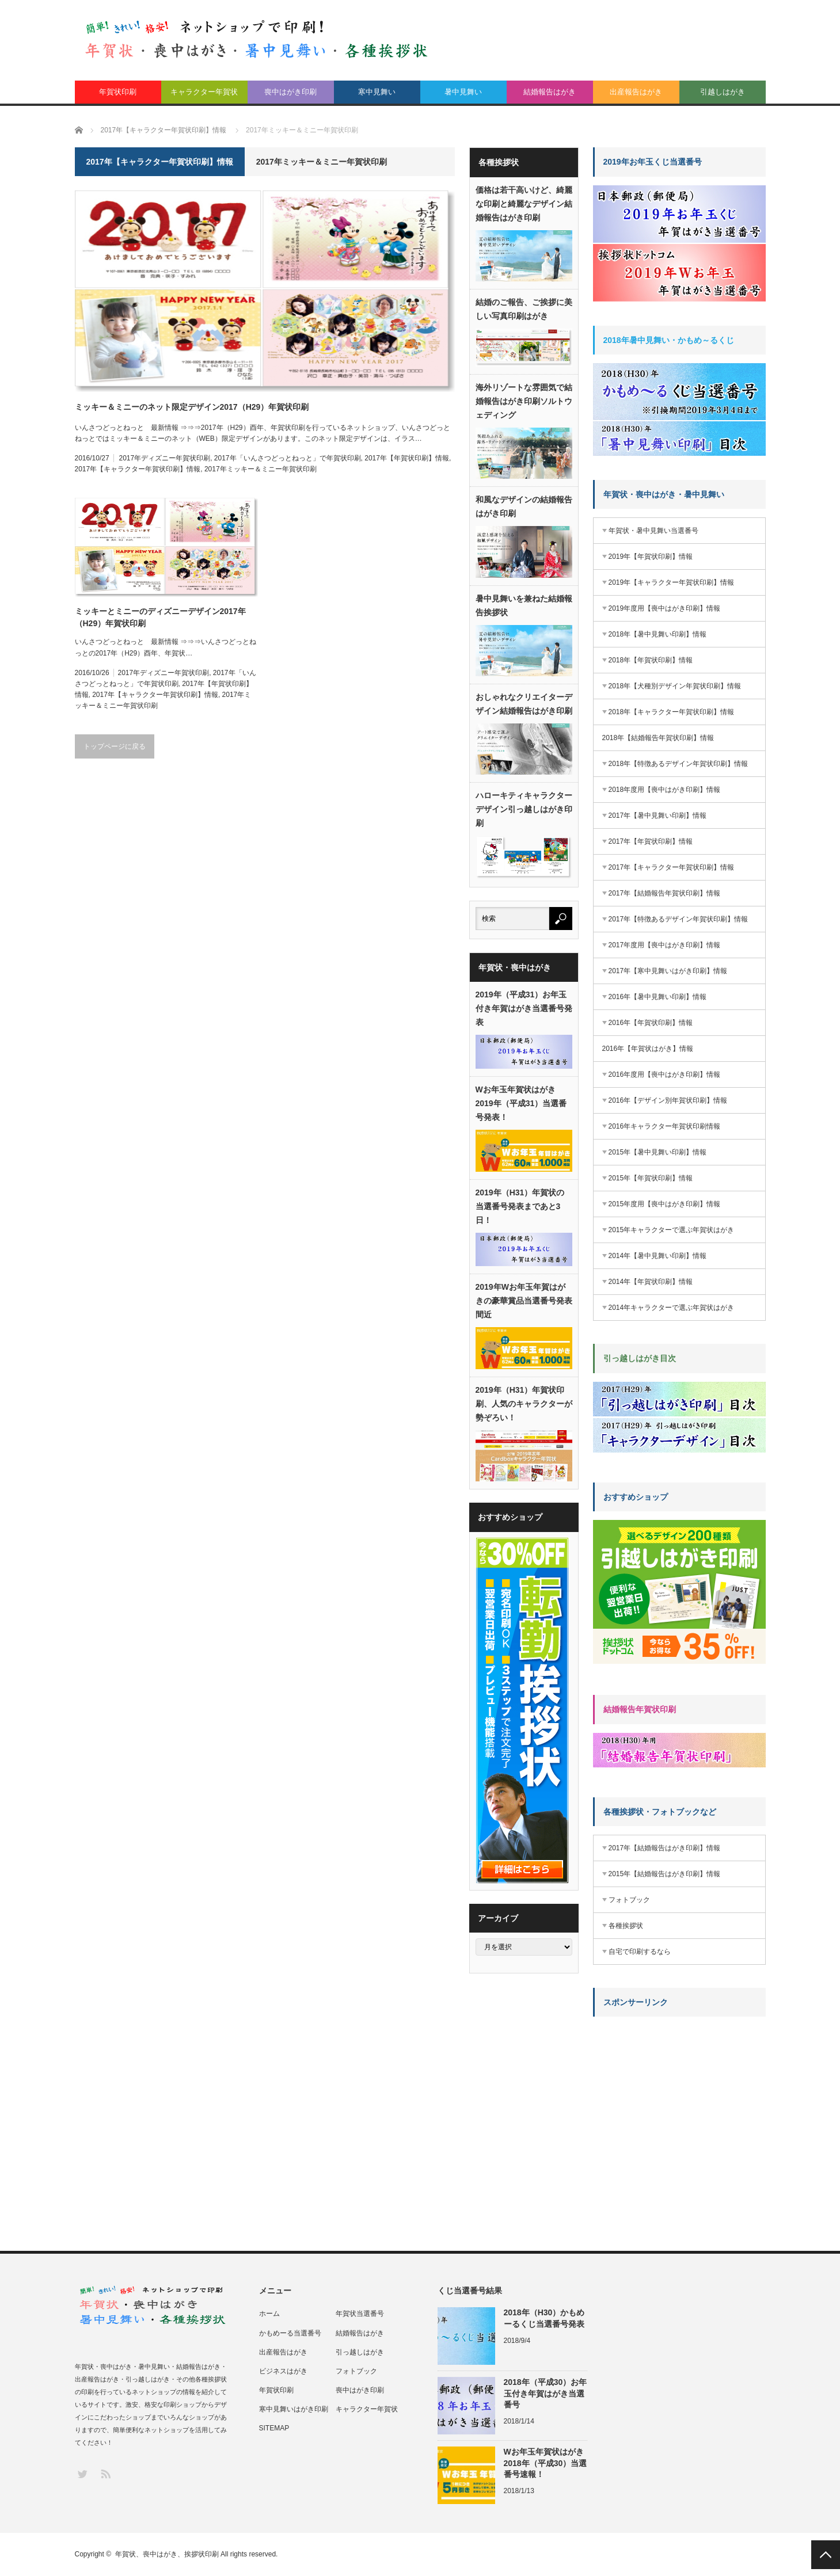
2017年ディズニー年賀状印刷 (164, 458)
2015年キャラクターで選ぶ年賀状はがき (672, 1230)
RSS (105, 2473)
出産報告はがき (636, 91)
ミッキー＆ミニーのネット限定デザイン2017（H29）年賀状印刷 (192, 406)
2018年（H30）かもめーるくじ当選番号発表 (544, 2318)
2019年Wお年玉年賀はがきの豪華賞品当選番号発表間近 (524, 1300)
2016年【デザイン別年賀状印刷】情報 (668, 1100)
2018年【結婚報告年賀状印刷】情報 (658, 738)
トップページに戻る (114, 746)
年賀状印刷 (117, 91)
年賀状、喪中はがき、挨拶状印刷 (167, 2554)
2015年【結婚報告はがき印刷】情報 (665, 1874)
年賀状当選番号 (360, 2314)
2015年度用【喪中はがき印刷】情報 (665, 1204)
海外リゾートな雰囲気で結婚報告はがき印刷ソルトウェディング (524, 401)
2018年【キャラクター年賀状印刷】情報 (672, 712)
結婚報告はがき (549, 91)
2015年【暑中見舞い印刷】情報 (658, 1152)
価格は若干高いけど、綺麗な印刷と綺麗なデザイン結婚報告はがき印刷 (524, 203)
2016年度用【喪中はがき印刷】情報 (665, 1074)
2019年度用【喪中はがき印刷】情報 (665, 608)
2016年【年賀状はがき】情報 (648, 1049)
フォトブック (629, 1900)
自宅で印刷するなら (640, 1952)
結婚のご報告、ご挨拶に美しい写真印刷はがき (524, 309)
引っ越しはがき (360, 2352)
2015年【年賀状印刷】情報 (651, 1178)
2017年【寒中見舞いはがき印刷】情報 (668, 971)
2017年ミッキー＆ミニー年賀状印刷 (260, 469)
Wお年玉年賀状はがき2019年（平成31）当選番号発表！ (521, 1103)
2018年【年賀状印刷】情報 (651, 660)
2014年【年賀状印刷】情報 (651, 1282)
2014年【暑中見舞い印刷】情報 (658, 1256)
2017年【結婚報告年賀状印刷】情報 (665, 893)
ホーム (269, 2314)
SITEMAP (274, 2428)
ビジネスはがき (283, 2371)
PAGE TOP (825, 2554)
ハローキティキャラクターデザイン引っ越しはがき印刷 (524, 809)
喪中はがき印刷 (290, 91)
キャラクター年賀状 (204, 91)
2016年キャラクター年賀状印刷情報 (665, 1126)
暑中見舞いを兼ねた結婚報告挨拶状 (524, 605)
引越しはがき (722, 91)
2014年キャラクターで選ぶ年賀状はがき (672, 1308)
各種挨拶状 (626, 1926)
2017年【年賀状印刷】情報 (406, 458)
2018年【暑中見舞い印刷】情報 (658, 634)
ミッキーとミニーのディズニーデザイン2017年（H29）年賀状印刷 (160, 617)
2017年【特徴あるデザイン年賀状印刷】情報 (678, 919)
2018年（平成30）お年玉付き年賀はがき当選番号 (545, 2393)
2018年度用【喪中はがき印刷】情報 (665, 790)
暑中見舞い (463, 91)
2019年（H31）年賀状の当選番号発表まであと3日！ (520, 1206)
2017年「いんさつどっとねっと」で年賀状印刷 (287, 458)
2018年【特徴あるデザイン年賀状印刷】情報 (678, 764)
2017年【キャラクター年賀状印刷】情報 (138, 469)
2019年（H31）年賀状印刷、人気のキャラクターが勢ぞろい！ (524, 1403)
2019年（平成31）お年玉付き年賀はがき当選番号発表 (524, 1008)
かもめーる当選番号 (290, 2333)
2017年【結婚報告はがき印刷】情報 (665, 1848)
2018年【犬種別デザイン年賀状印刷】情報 (675, 686)
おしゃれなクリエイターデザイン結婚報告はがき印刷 (524, 703)
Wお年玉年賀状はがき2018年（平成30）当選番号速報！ (545, 2462)
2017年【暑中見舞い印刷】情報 (658, 815)
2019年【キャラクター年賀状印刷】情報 (672, 582)
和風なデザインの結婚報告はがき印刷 (524, 506)
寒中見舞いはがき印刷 (293, 2409)
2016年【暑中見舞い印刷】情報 (658, 997)
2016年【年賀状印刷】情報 (651, 1023)
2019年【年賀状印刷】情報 (651, 556)
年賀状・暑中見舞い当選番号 (653, 531)
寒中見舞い (377, 91)
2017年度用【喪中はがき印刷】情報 (665, 945)
